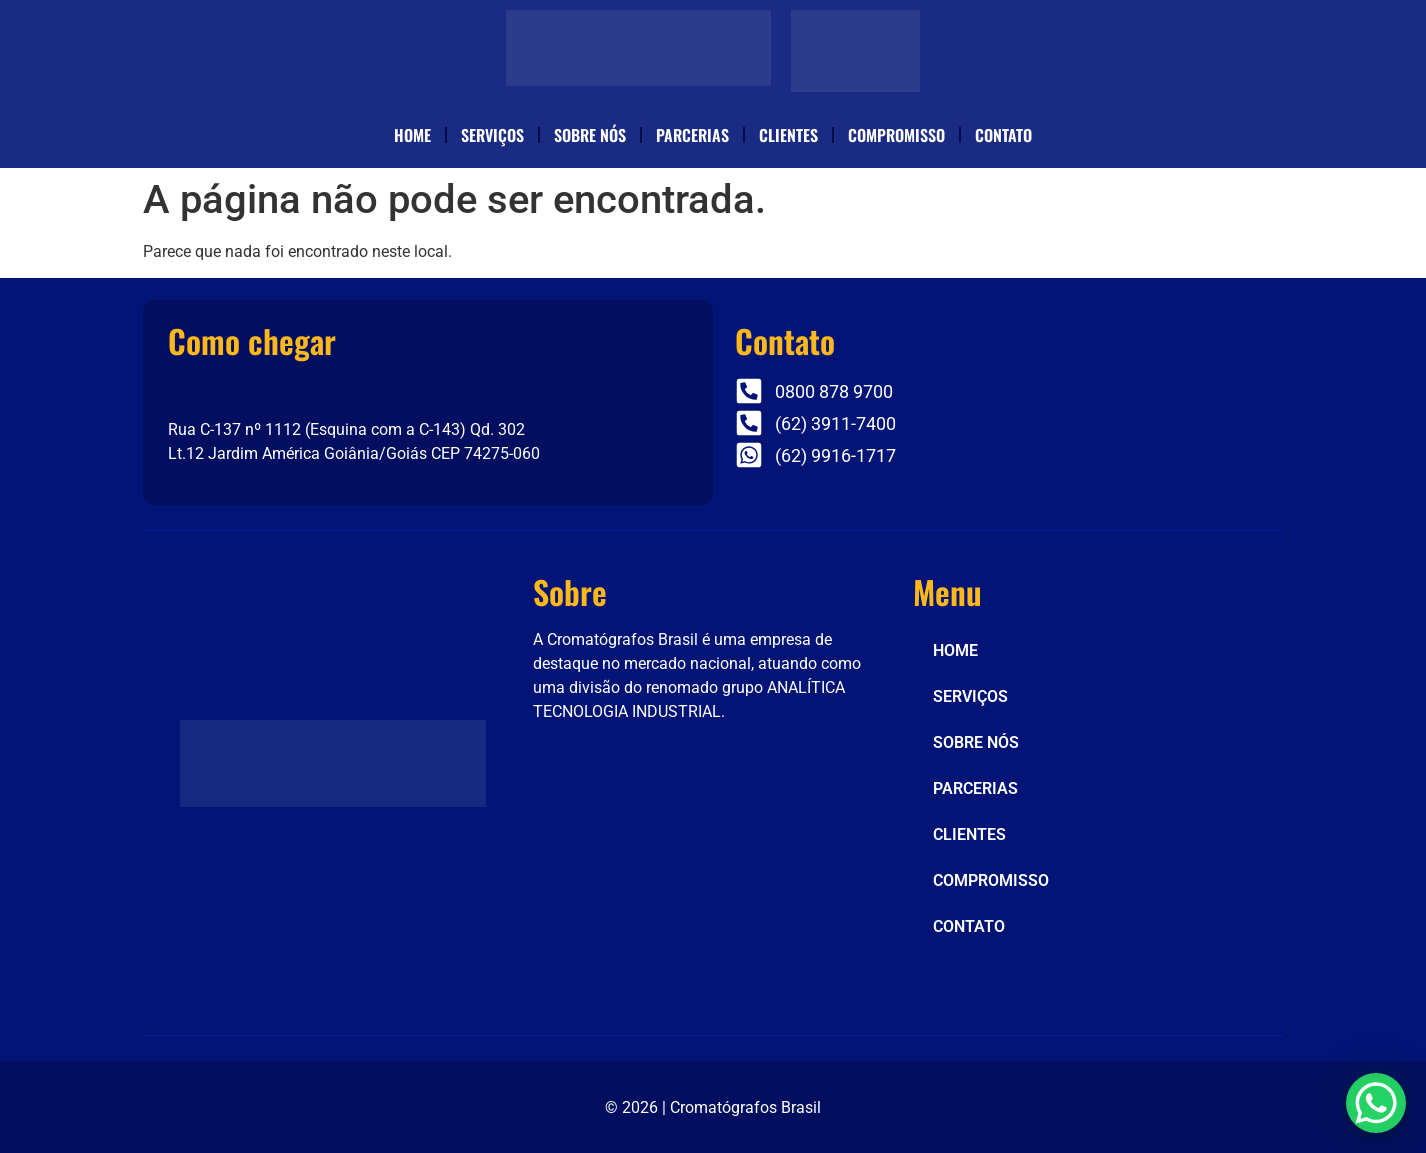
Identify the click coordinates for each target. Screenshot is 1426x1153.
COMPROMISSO (896, 135)
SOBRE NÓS (590, 135)
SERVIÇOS (492, 135)
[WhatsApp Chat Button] (1376, 1103)
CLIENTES (788, 135)
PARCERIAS (692, 135)
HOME (412, 135)
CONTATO (1003, 135)
